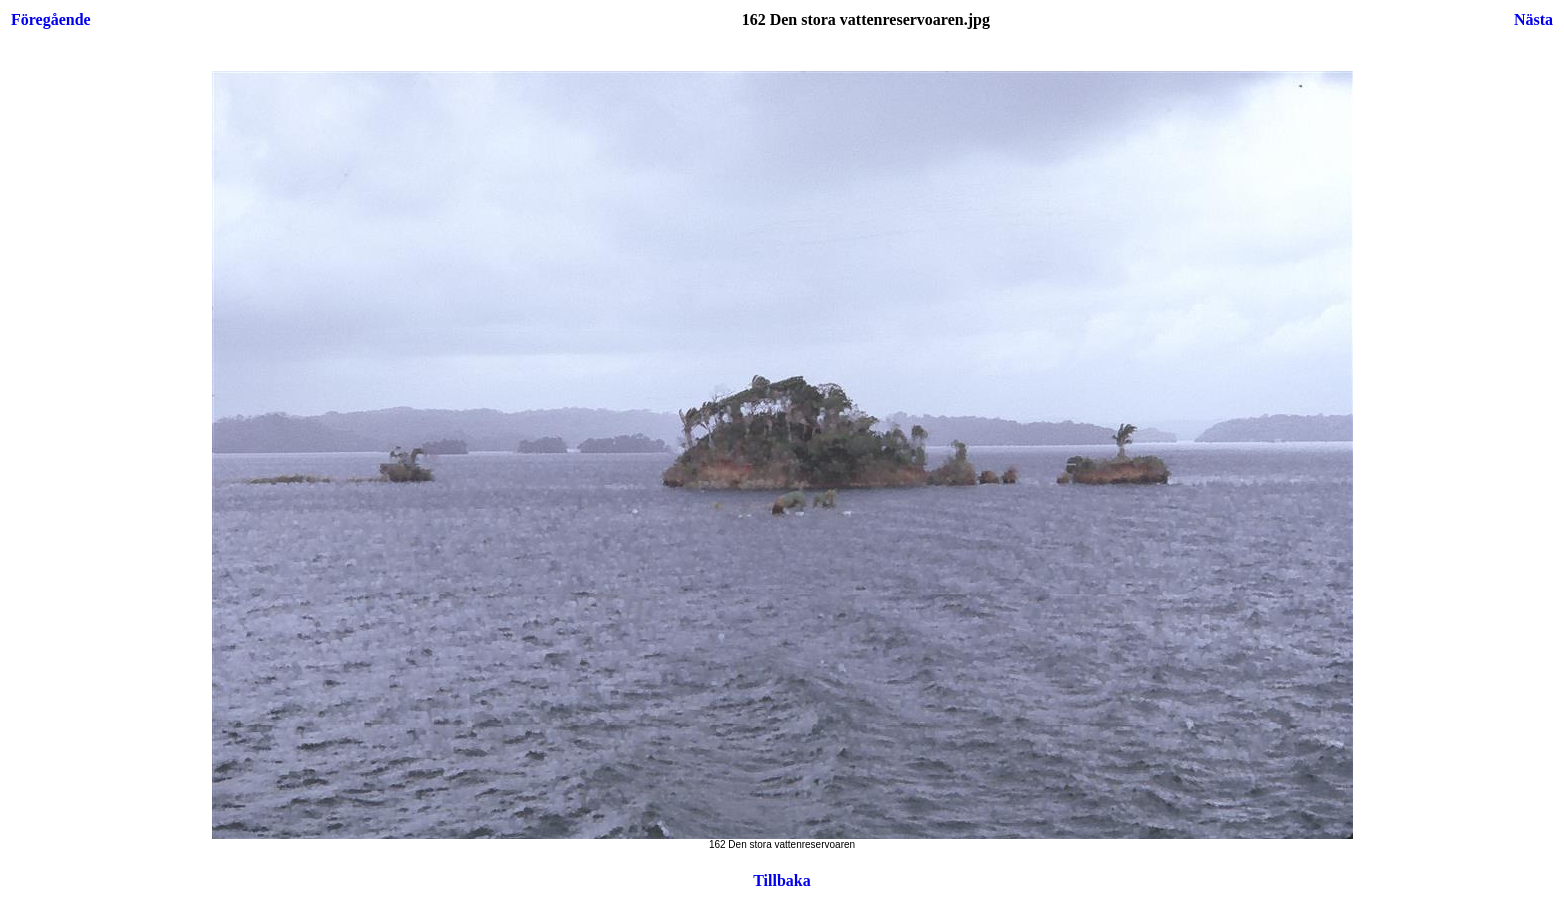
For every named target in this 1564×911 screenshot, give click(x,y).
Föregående (51, 19)
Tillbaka (782, 880)
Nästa (1533, 19)
